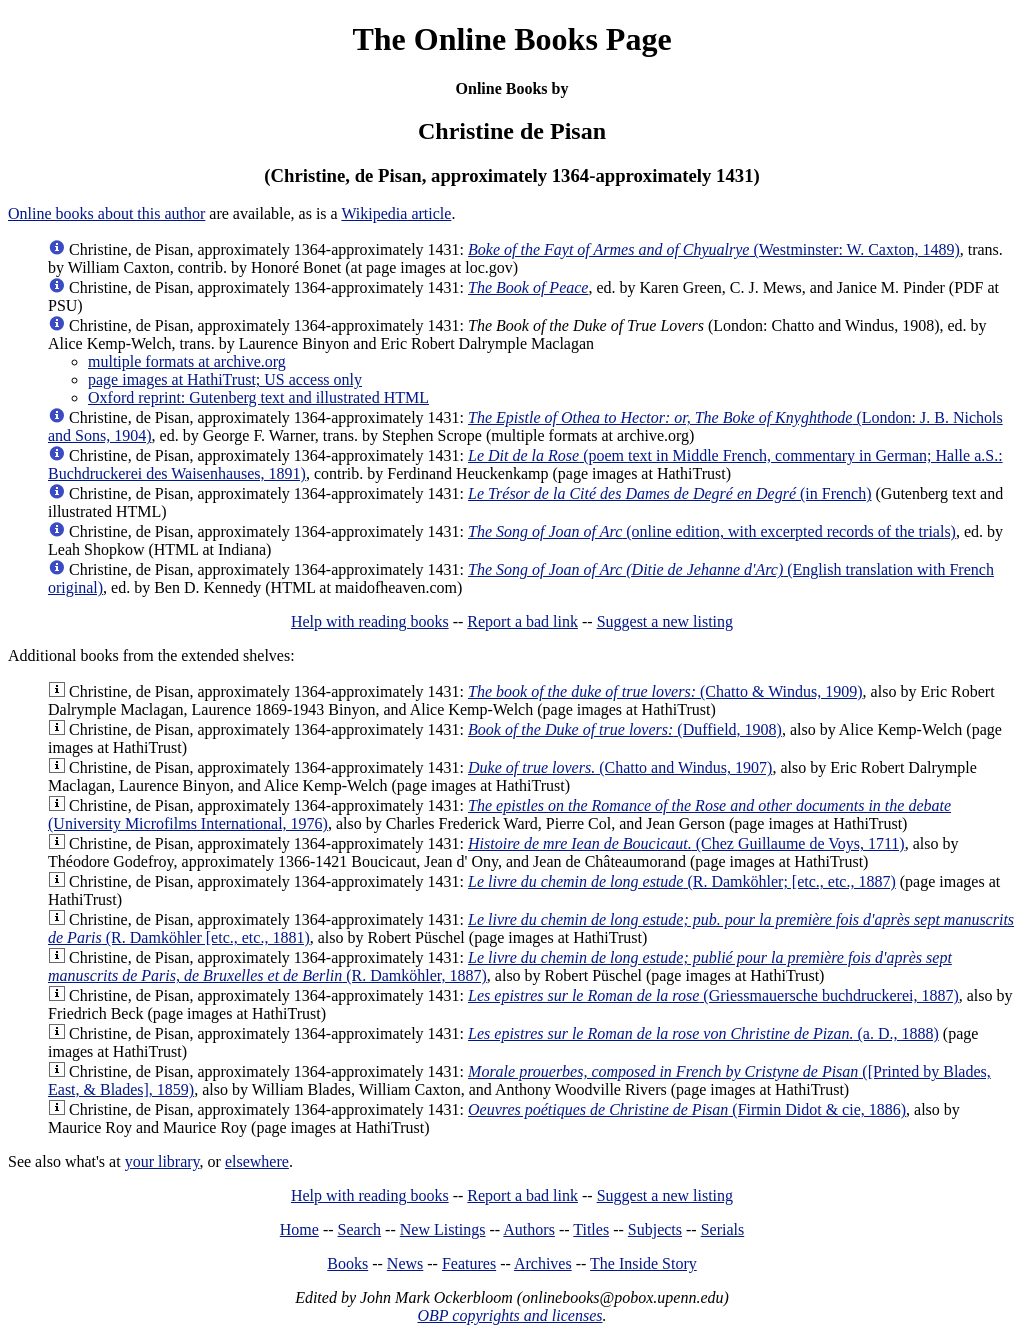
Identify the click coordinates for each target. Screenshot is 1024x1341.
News (405, 1263)
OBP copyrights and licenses (509, 1315)
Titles (591, 1229)
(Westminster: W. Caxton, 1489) (714, 249)
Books (347, 1263)
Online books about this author (106, 213)
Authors (529, 1229)
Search (360, 1229)
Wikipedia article (396, 213)
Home (299, 1229)
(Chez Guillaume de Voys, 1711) (686, 843)
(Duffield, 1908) (625, 729)
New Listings (443, 1229)
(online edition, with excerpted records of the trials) (712, 531)
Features (469, 1263)
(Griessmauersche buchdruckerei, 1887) (713, 995)
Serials (723, 1229)
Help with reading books (370, 621)
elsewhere (257, 1161)
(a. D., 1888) (703, 1033)
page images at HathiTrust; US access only (225, 379)
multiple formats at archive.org (187, 361)
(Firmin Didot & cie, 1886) (687, 1109)
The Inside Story (643, 1263)
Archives (543, 1263)
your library (162, 1161)
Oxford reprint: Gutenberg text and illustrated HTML (258, 397)
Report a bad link (522, 621)
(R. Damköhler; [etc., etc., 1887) (682, 881)
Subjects (655, 1229)
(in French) (669, 493)
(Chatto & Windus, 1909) (665, 691)
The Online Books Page (511, 39)
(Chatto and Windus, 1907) (620, 767)
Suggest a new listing (665, 621)
